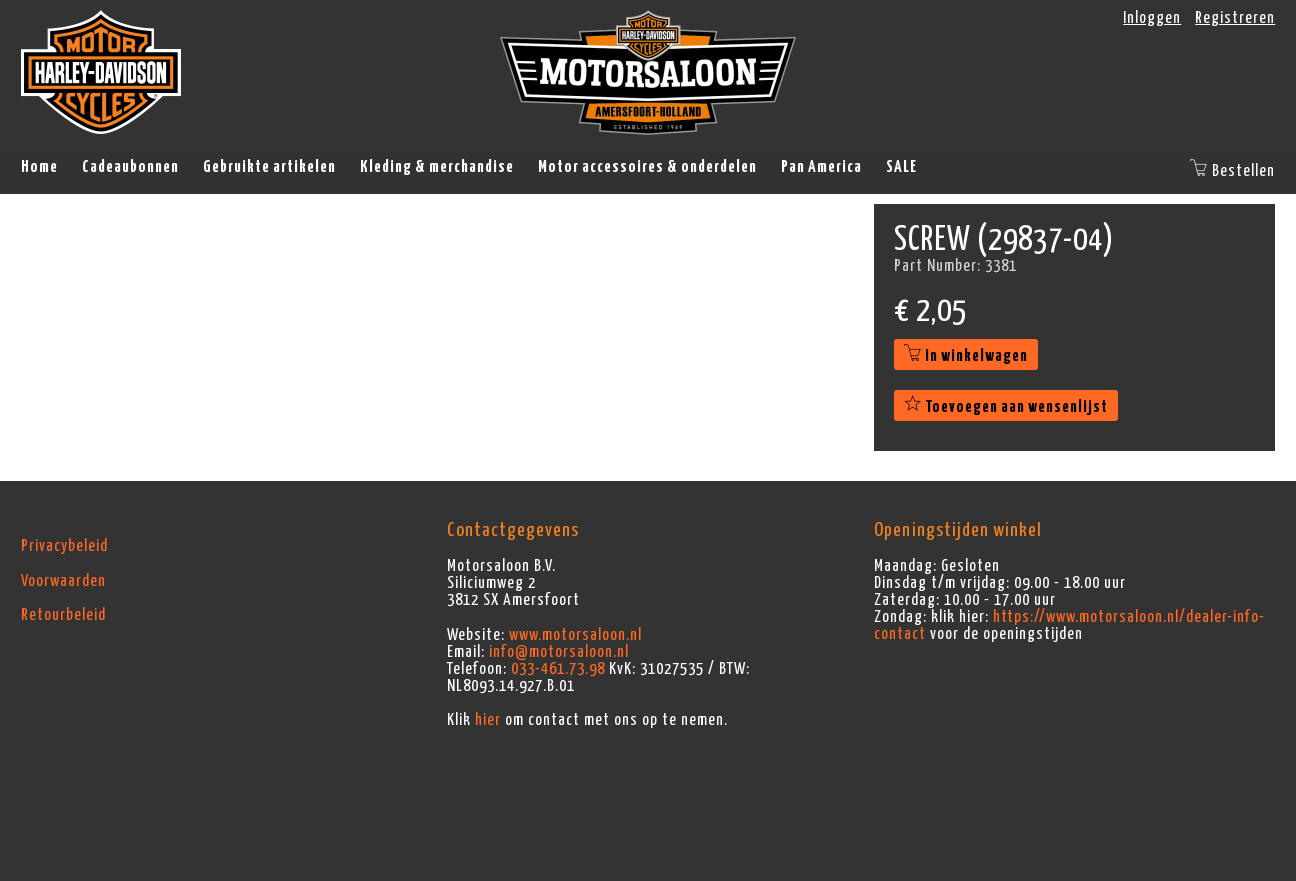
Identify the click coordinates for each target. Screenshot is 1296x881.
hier (488, 720)
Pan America (821, 167)
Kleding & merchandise (437, 167)
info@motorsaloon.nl (559, 652)
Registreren (1235, 18)
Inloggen (1152, 18)
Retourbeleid (63, 615)
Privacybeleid (64, 546)
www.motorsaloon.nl (575, 635)
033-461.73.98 (558, 669)
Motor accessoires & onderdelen (647, 167)
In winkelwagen (966, 356)
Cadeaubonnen (130, 167)
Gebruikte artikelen (269, 167)
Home (39, 167)
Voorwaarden (63, 581)
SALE (901, 167)
